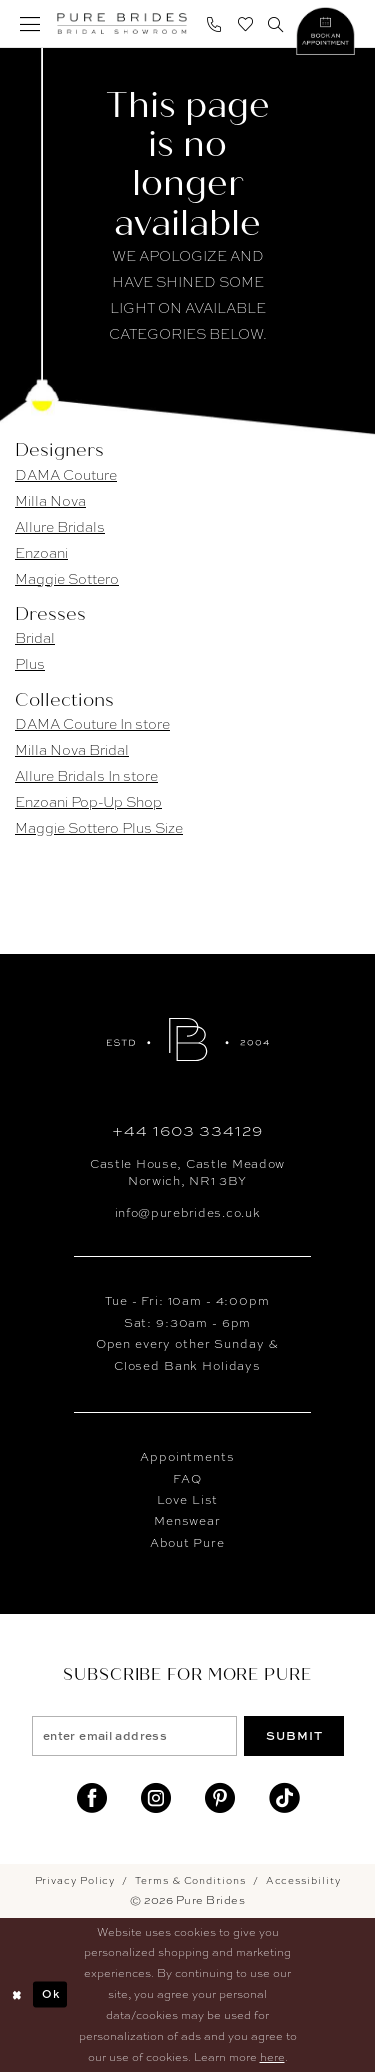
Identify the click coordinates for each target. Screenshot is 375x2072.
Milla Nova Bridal (72, 750)
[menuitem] (31, 23)
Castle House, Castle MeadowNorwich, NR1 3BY (187, 1172)
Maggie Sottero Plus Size (99, 828)
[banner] (122, 24)
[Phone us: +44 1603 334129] (214, 23)
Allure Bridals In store (86, 776)
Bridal (35, 638)
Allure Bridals (60, 527)
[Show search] (276, 23)
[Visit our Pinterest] (220, 1798)
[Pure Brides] (188, 1039)
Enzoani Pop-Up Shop (88, 802)
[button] (31, 23)
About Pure (187, 1543)
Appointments (187, 1457)
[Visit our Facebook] (92, 1798)
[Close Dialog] (17, 1994)
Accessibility (303, 1880)
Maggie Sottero (67, 579)
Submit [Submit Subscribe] (294, 1735)
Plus (30, 664)
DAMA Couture (66, 475)
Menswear (187, 1521)
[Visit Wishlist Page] (245, 23)
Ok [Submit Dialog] (51, 1994)
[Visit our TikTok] (284, 1798)
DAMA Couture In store (92, 724)
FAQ (187, 1479)
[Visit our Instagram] (156, 1798)
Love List (188, 1500)
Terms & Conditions (190, 1880)
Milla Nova (50, 501)
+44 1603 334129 (187, 1130)
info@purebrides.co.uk (188, 1213)
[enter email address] (134, 1736)
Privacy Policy (75, 1880)
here (272, 2057)
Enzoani (41, 553)
